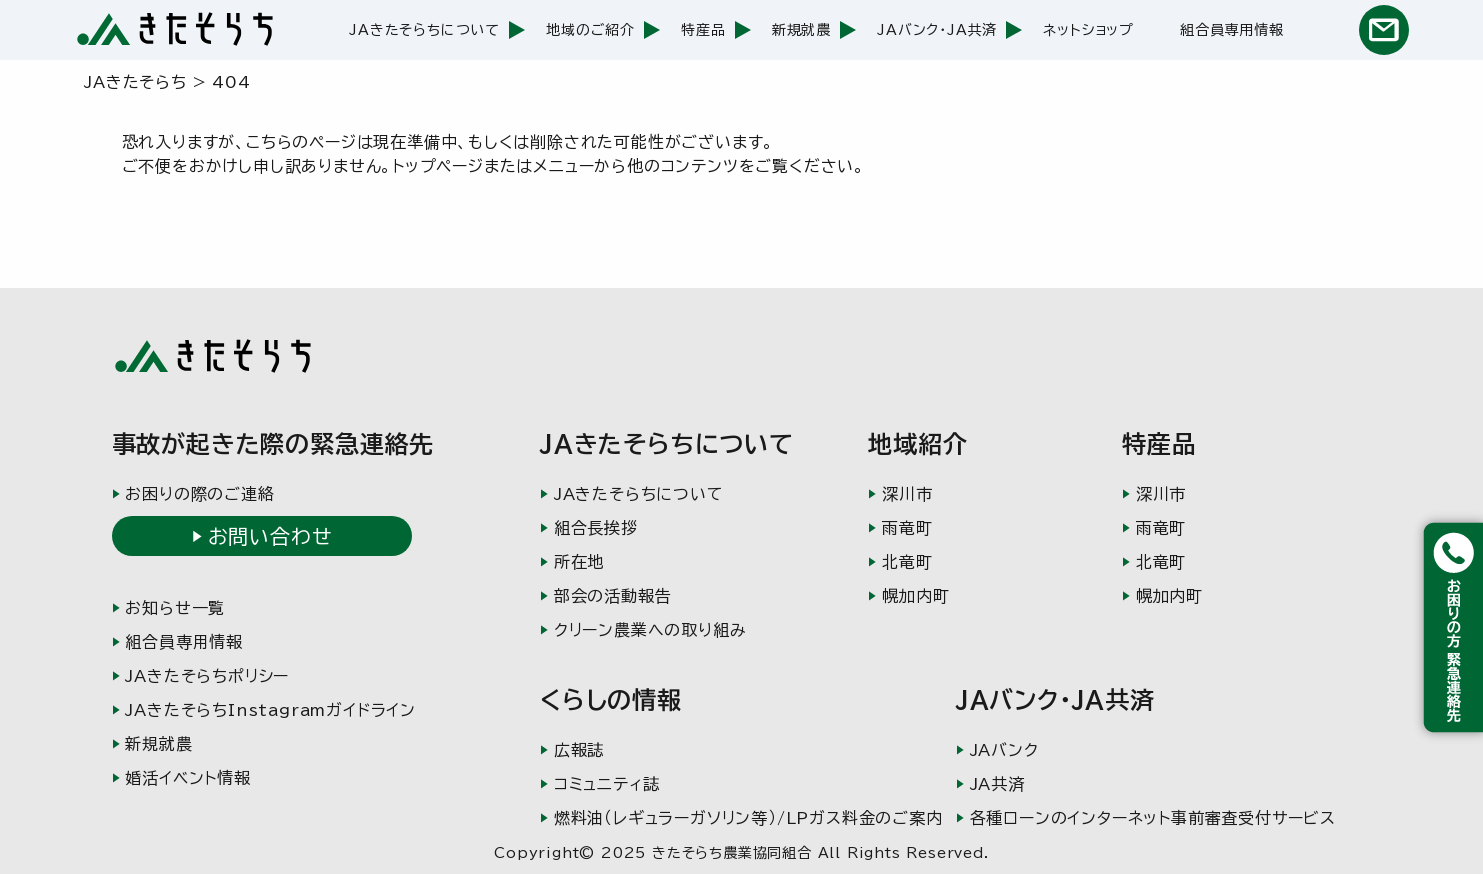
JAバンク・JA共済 (937, 30)
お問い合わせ (270, 536)
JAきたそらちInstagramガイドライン (270, 710)
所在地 (579, 562)
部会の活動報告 (613, 596)
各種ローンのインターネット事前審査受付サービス (1153, 818)
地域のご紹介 (590, 30)
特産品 (703, 30)
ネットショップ (1088, 30)
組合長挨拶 (596, 528)
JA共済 (997, 784)
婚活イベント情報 (187, 778)
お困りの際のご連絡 (199, 494)
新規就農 (801, 30)
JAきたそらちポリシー (207, 676)
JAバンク (1004, 750)
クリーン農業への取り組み (650, 630)
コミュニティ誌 (607, 784)
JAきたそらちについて (424, 30)
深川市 (907, 494)
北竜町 (907, 562)
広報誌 (579, 750)
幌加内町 (915, 596)
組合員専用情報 (1232, 30)
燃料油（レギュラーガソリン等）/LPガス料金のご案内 (748, 818)
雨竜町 (907, 528)
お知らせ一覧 (175, 608)
